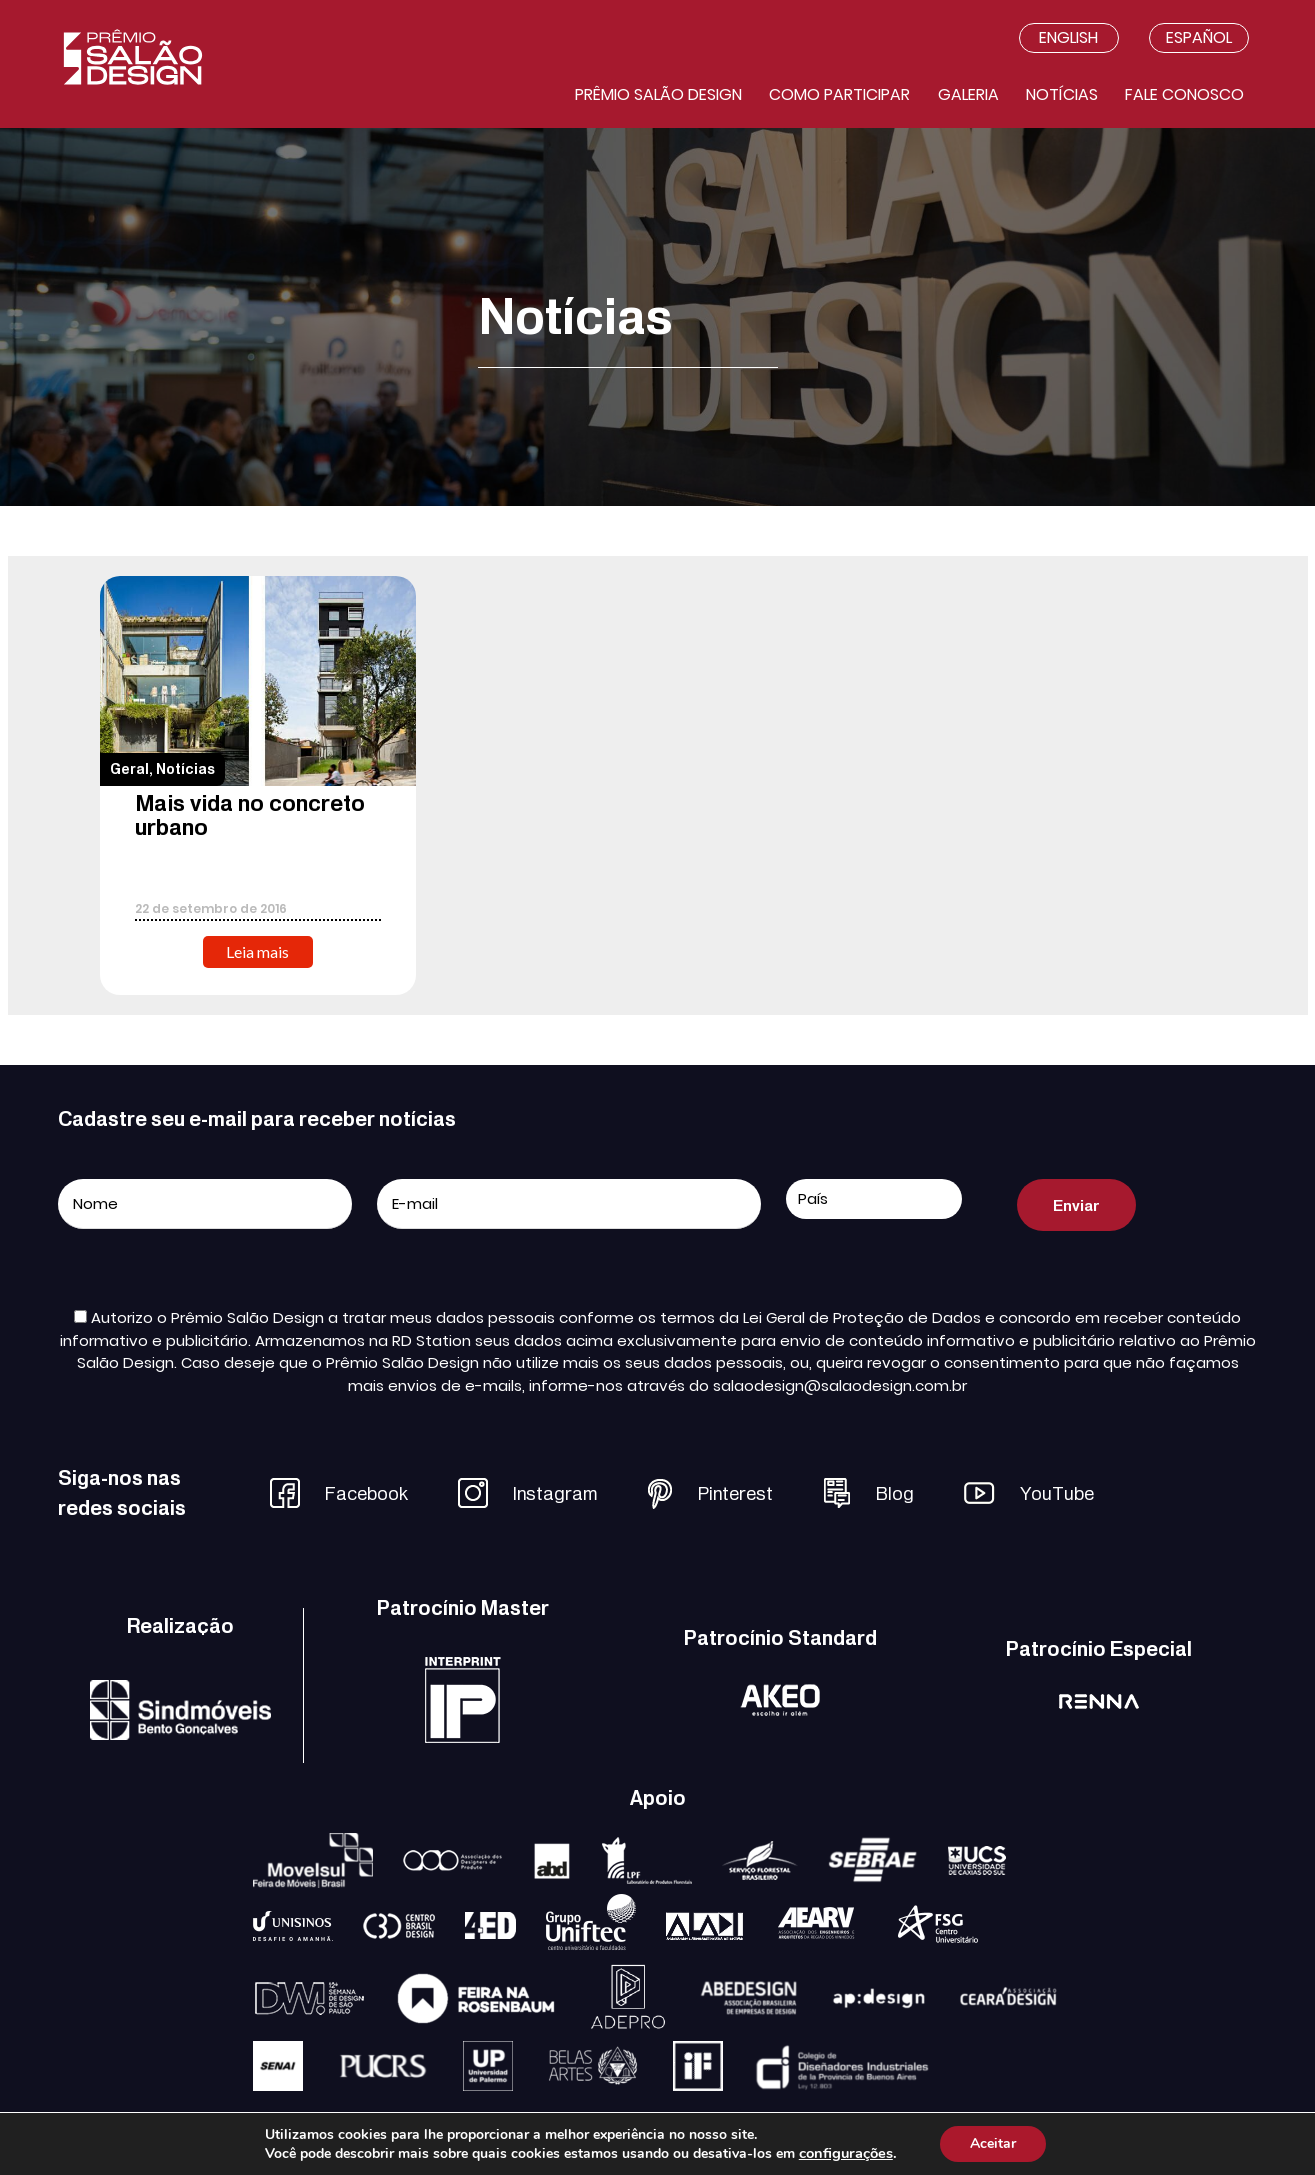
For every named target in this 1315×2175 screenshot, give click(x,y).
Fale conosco (1184, 94)
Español (1199, 37)
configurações (846, 2153)
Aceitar (993, 2143)
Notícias (1062, 94)
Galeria (968, 94)
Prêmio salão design (658, 94)
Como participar (839, 94)
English (1068, 37)
